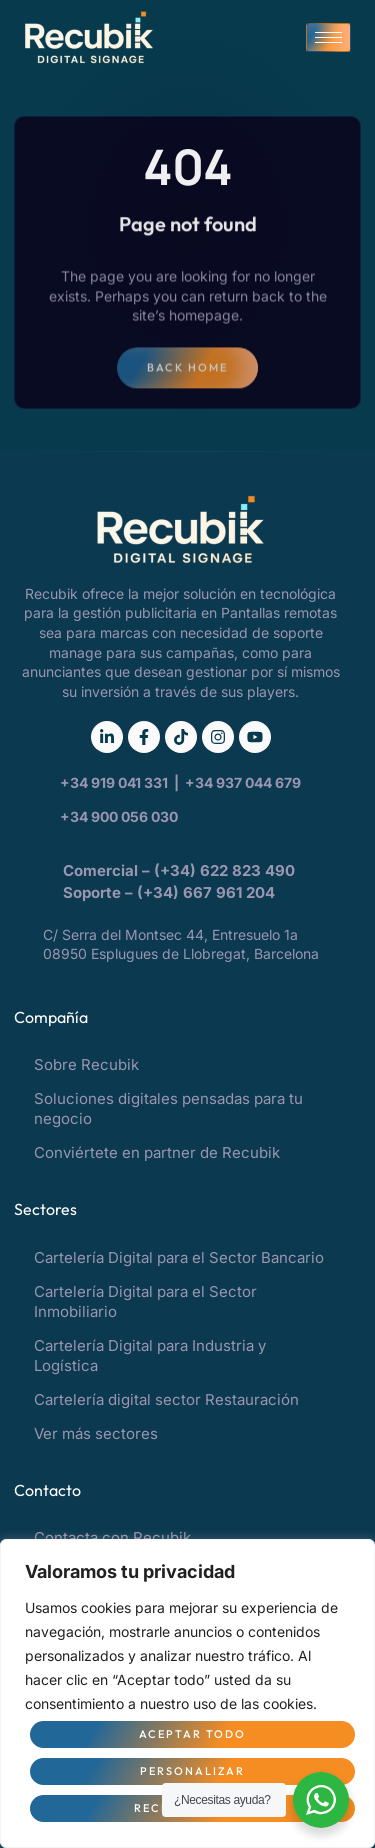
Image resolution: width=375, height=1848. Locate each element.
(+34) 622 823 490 (226, 870)
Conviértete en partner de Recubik (157, 1152)
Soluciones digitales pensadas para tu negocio (168, 1108)
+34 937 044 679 (243, 782)
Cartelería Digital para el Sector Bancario (179, 1257)
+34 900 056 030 (119, 816)
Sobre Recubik (86, 1064)
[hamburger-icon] (328, 37)
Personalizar (192, 1771)
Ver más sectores (96, 1433)
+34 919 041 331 (115, 782)
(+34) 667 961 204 (206, 892)
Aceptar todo (192, 1734)
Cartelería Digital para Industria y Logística (150, 1355)
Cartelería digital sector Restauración (166, 1399)
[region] (187, 1693)
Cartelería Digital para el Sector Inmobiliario (145, 1301)
